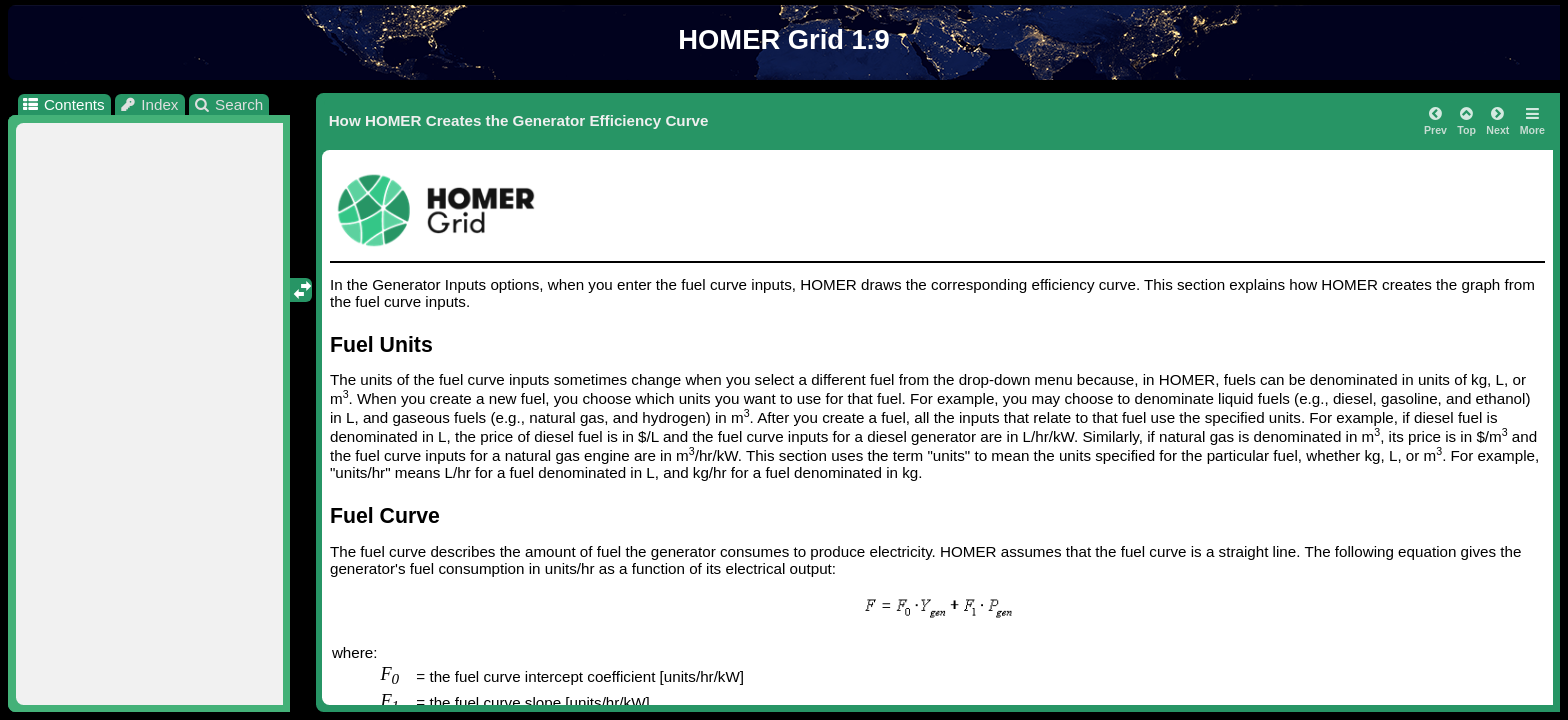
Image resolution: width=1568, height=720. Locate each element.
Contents (62, 104)
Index (149, 104)
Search (228, 104)
